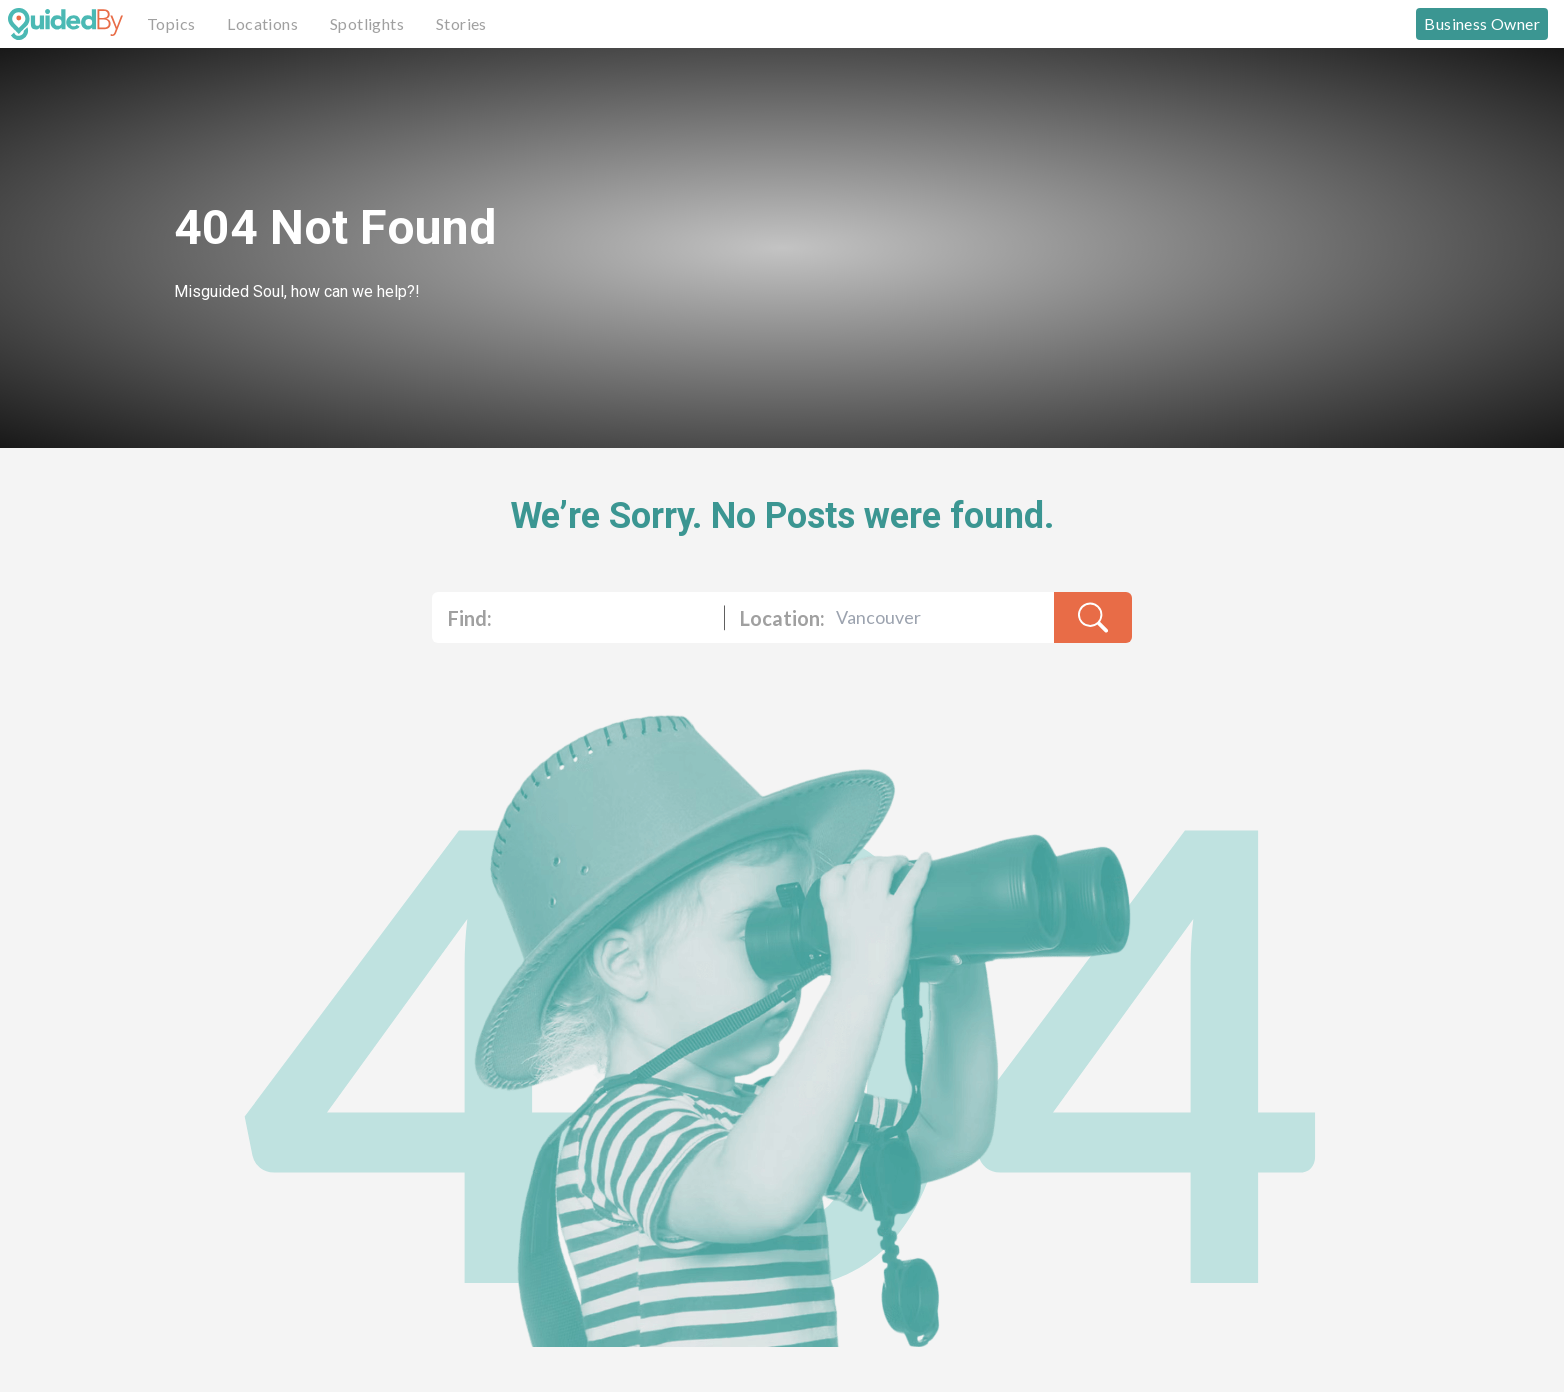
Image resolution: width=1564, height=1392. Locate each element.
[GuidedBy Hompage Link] (65, 24)
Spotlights (367, 23)
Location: (782, 618)
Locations (262, 23)
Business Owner (1482, 23)
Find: (470, 618)
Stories (461, 23)
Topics (171, 23)
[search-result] (1093, 617)
